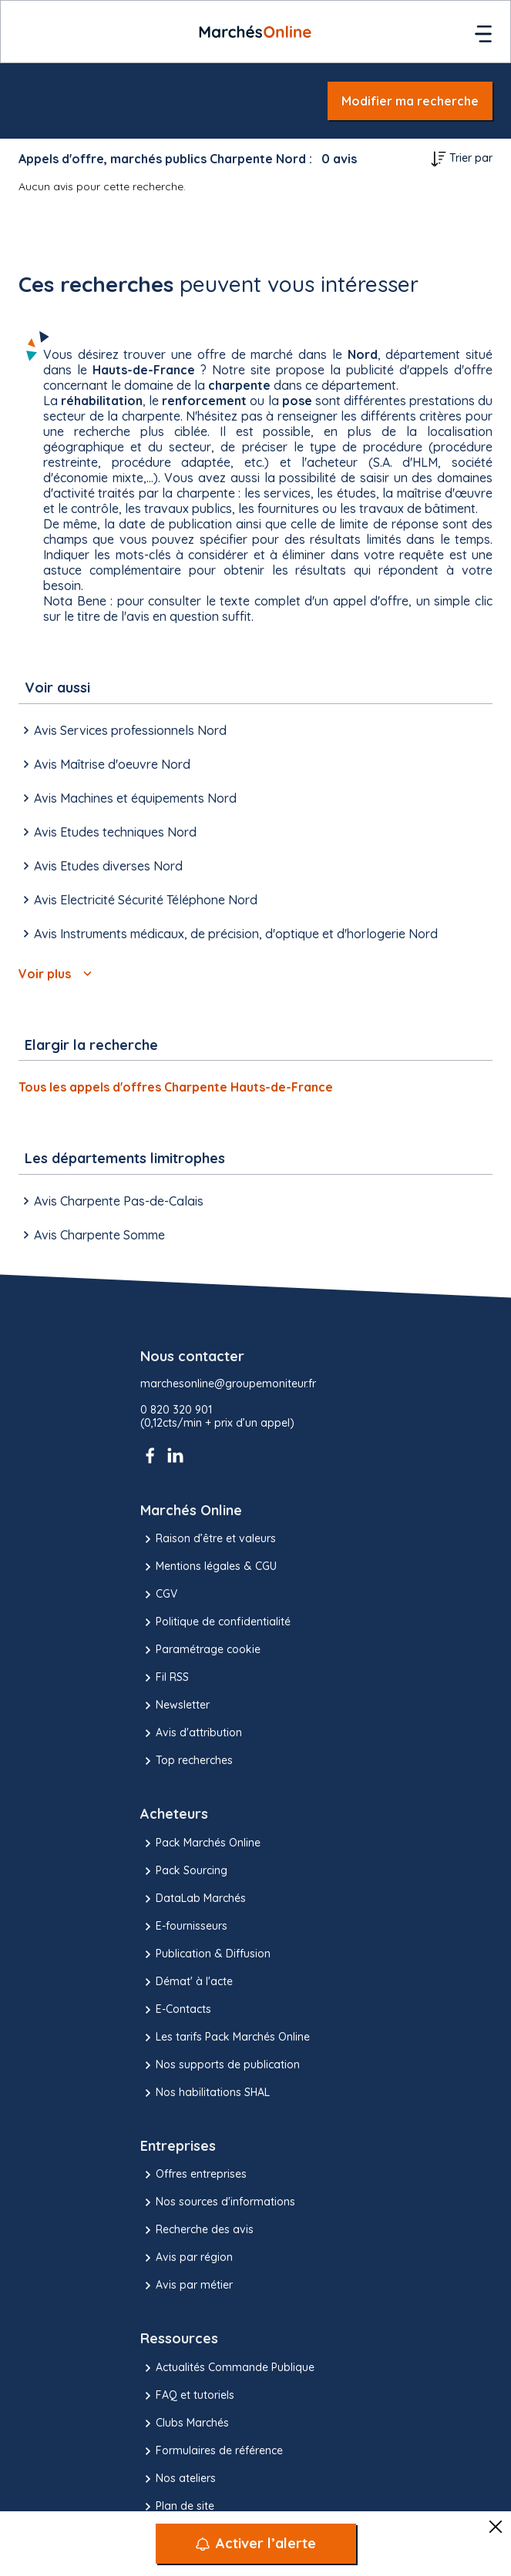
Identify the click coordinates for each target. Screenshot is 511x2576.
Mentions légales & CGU (208, 1567)
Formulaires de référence (211, 2451)
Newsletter (175, 1705)
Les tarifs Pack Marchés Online (225, 2037)
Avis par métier (186, 2285)
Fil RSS (164, 1677)
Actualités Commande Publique (227, 2368)
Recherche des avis (197, 2230)
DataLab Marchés (193, 1899)
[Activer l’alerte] (256, 2544)
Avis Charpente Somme (91, 1235)
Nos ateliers (178, 2479)
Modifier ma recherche (410, 101)
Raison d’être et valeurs (208, 1539)
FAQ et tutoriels (187, 2395)
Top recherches (186, 1761)
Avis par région (186, 2258)
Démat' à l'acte (186, 1982)
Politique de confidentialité (215, 1622)
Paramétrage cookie (200, 1650)
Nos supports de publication (220, 2065)
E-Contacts (175, 2010)
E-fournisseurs (183, 1926)
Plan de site (177, 2506)
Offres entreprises (193, 2174)
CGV (158, 1594)
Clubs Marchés (184, 2423)
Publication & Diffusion (205, 1954)
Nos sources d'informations (217, 2202)
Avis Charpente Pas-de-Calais (110, 1201)
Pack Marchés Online (200, 1843)
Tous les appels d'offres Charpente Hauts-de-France (175, 1087)
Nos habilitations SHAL (205, 2093)
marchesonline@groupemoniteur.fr (228, 1383)
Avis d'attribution (191, 1733)
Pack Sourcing (183, 1871)
